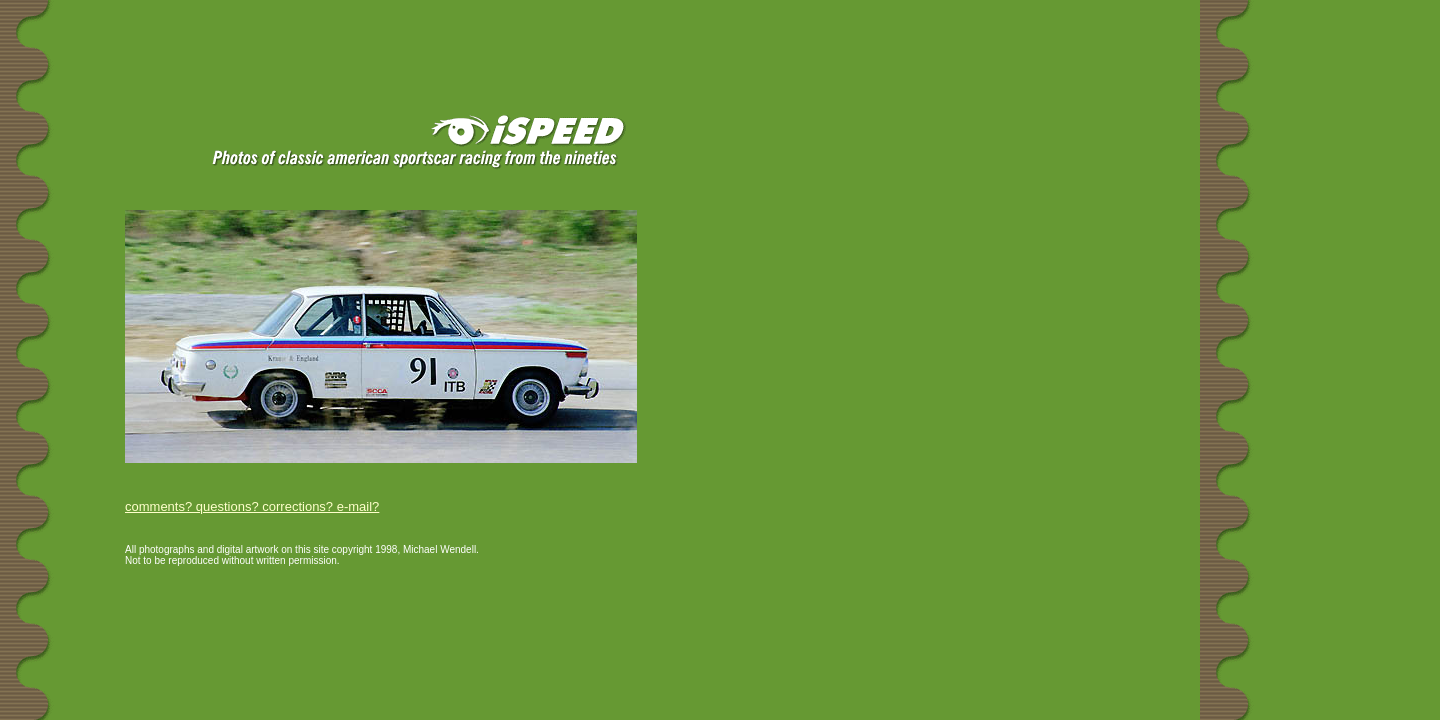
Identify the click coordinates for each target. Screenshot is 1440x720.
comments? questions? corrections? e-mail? (252, 506)
